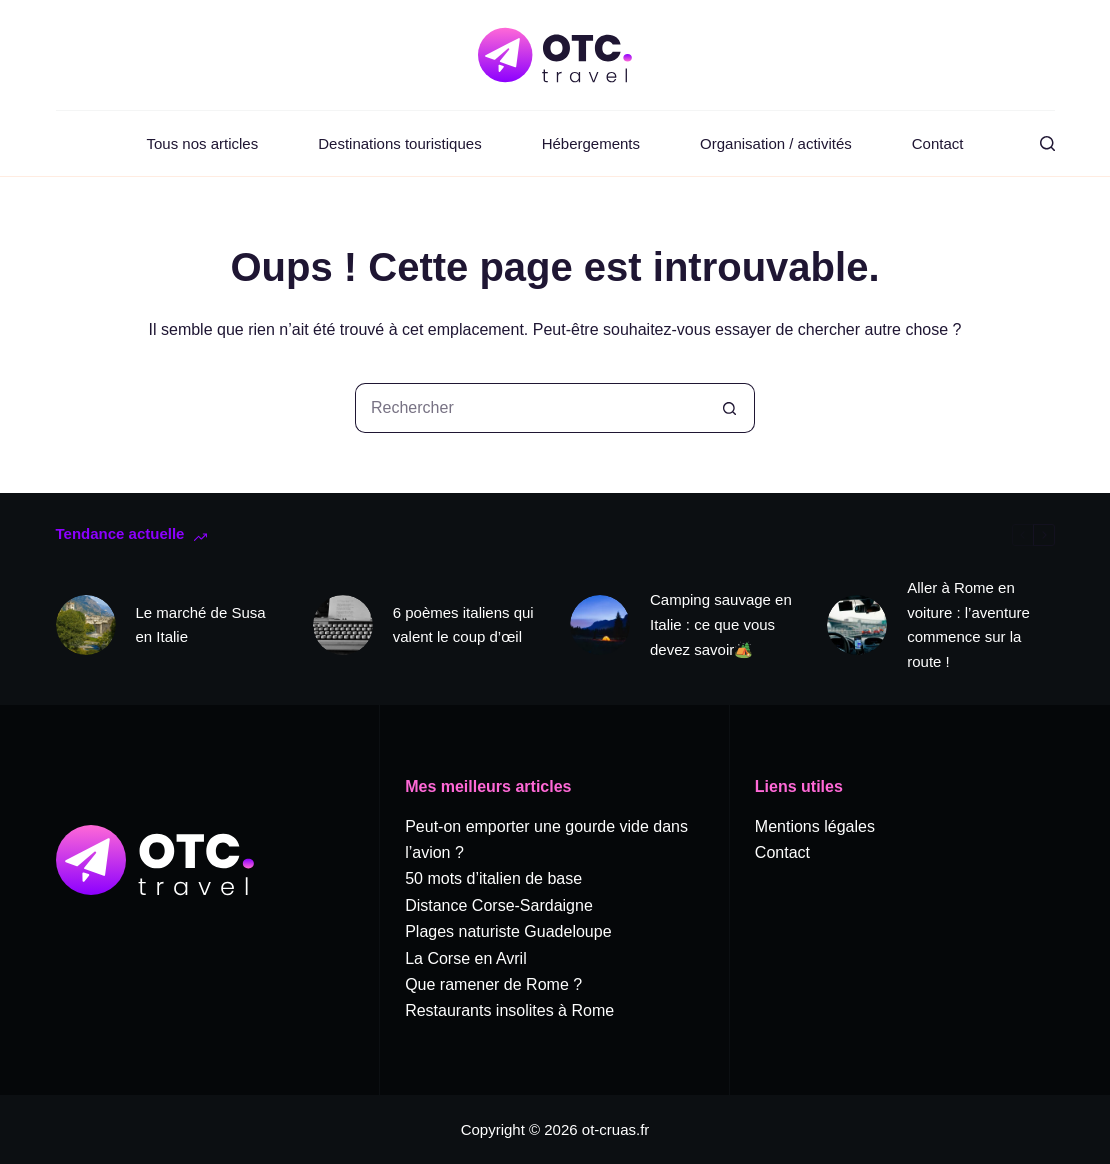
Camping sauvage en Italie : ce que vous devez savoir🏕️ (721, 624)
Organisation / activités (776, 143)
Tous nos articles (203, 143)
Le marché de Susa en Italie (201, 625)
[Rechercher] (1047, 143)
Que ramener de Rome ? (493, 984)
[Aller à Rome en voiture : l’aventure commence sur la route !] (857, 625)
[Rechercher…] (530, 408)
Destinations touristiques (399, 143)
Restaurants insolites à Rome (509, 1010)
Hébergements (591, 143)
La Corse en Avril (466, 958)
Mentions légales (815, 826)
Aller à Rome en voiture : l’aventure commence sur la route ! (968, 624)
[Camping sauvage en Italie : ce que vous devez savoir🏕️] (600, 625)
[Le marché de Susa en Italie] (86, 625)
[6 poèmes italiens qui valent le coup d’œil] (343, 625)
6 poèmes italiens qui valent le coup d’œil (463, 625)
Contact (938, 143)
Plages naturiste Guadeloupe (508, 931)
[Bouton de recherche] (730, 408)
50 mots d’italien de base (493, 878)
